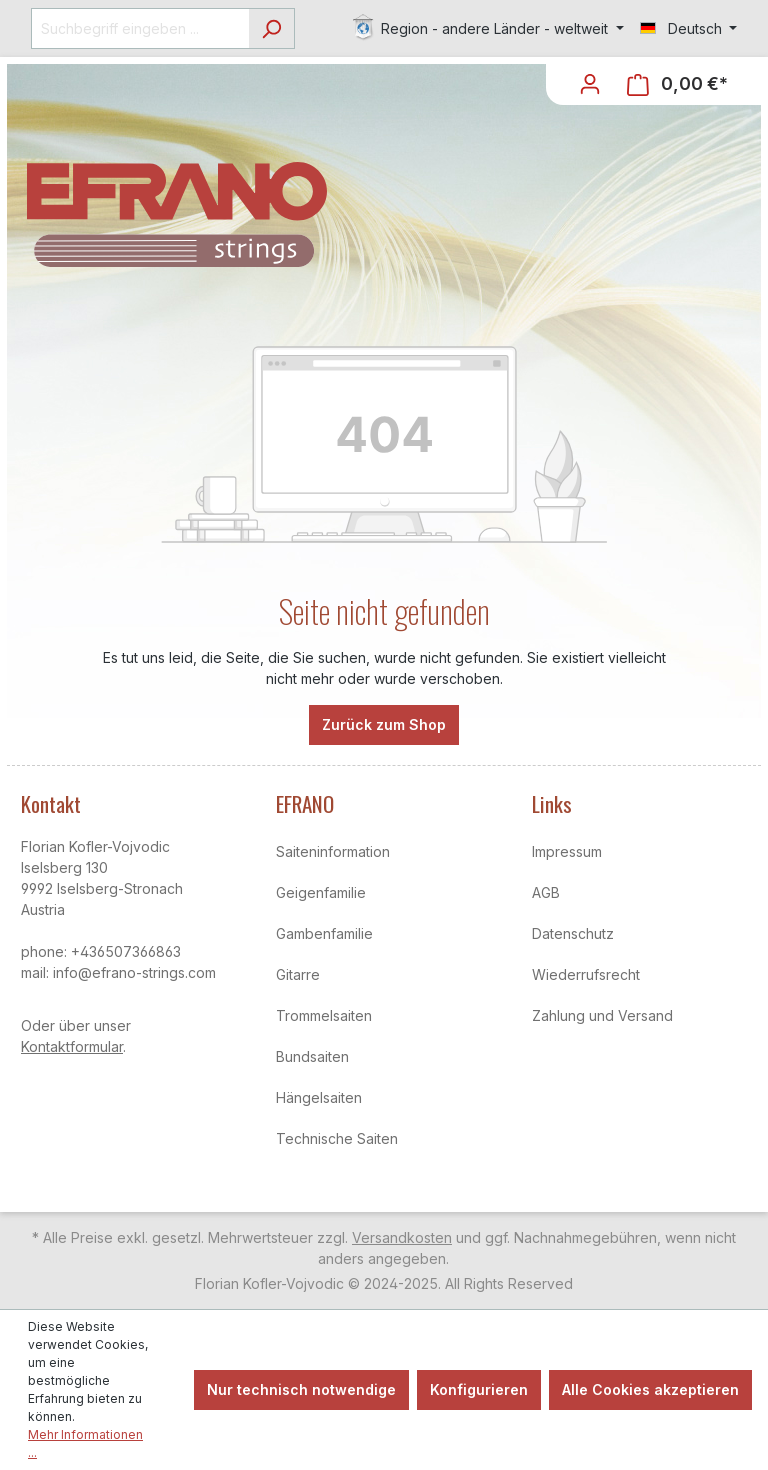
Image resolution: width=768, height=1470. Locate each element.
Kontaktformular (72, 1046)
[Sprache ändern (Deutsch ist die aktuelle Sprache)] (689, 29)
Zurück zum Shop (384, 724)
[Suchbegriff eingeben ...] (140, 28)
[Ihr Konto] (590, 84)
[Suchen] (271, 28)
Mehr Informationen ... (85, 1443)
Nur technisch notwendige (301, 1389)
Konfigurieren (479, 1389)
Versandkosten (402, 1237)
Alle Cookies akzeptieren (650, 1389)
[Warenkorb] (677, 84)
